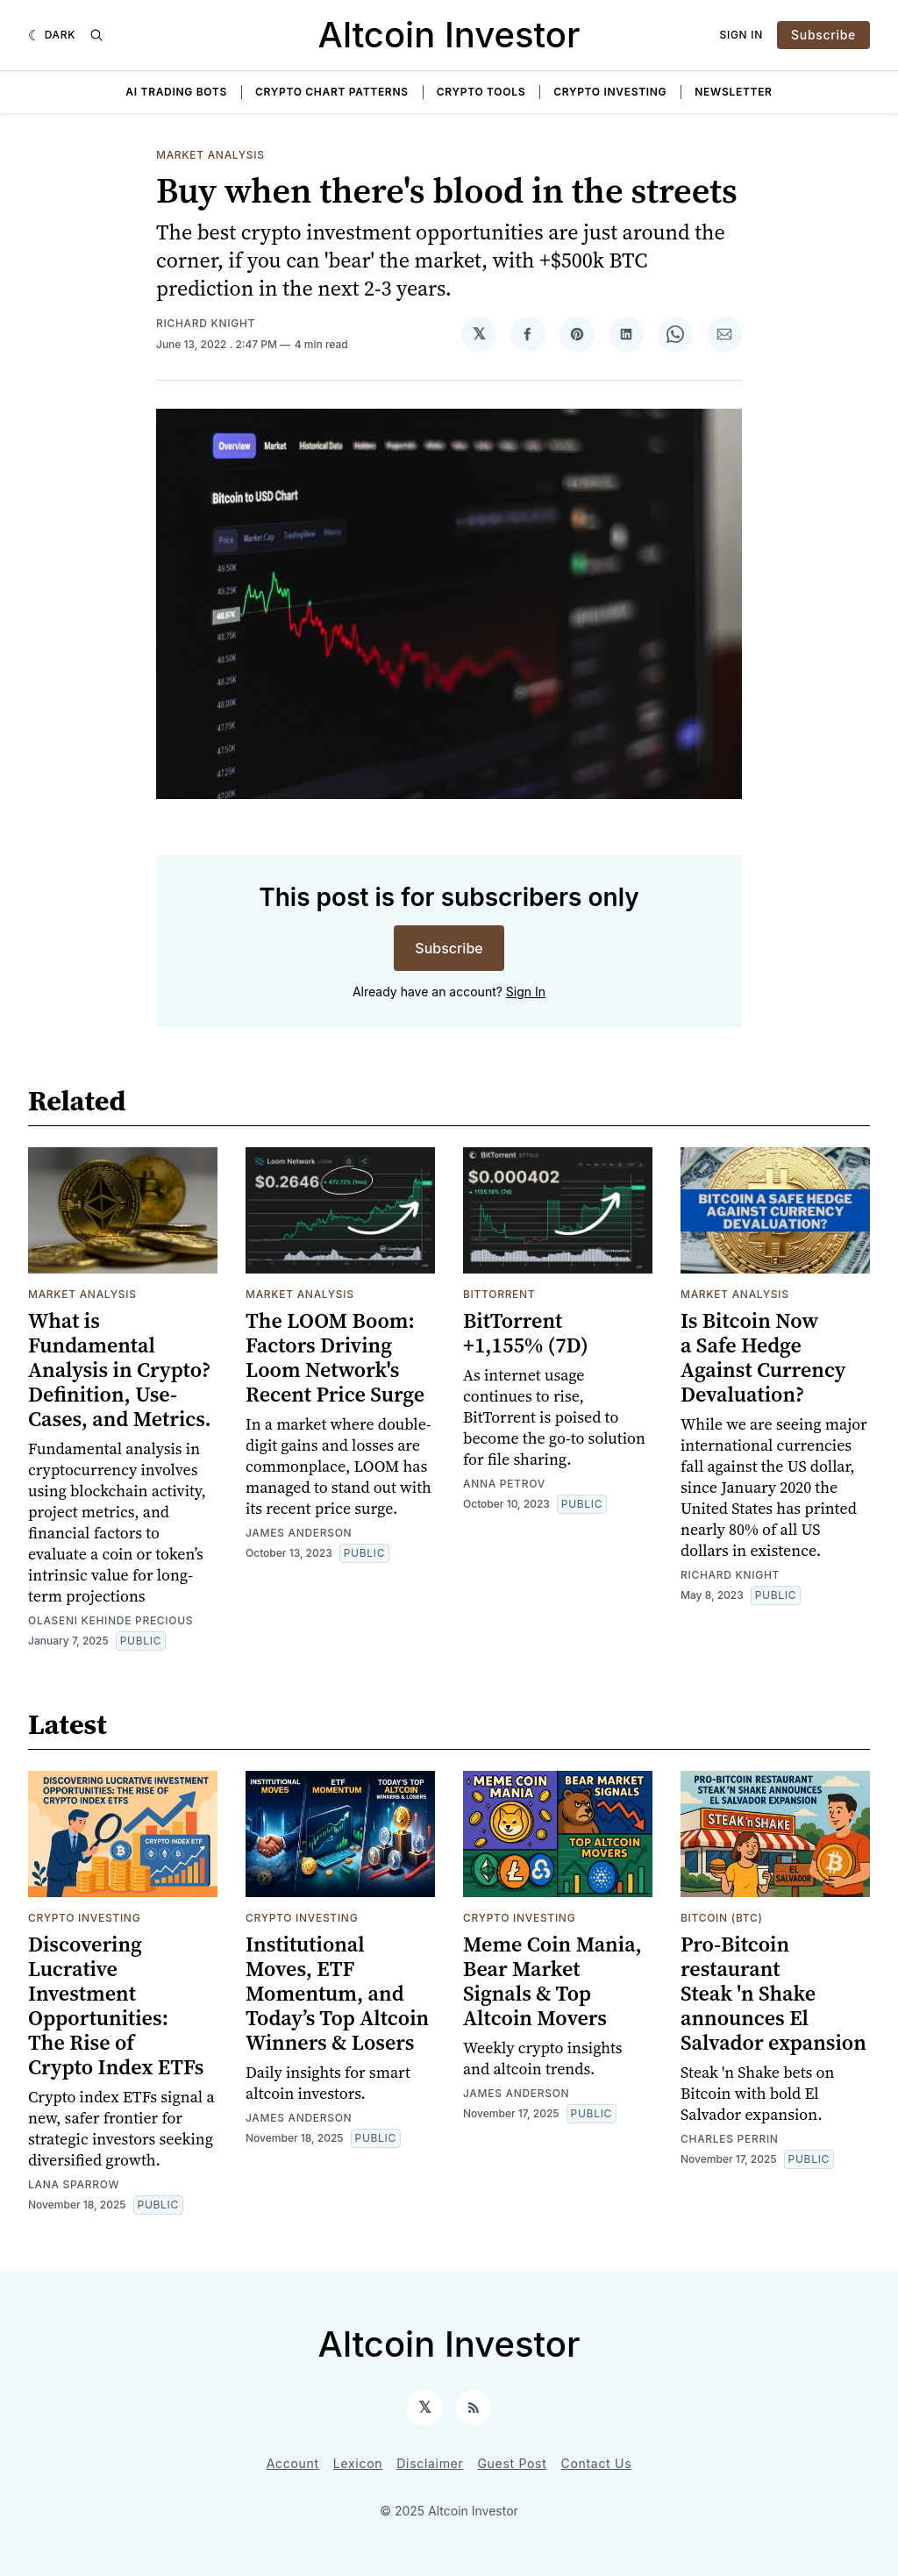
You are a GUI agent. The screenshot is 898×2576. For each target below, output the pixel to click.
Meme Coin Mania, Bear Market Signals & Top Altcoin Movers (552, 1981)
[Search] (96, 35)
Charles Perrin (730, 2138)
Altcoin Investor (449, 34)
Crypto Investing (609, 91)
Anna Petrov (504, 1483)
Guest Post (511, 2463)
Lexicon (357, 2463)
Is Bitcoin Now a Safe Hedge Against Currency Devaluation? (763, 1357)
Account (293, 2463)
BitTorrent (499, 1294)
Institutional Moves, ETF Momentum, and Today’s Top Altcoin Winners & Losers (337, 1993)
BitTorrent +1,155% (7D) (525, 1332)
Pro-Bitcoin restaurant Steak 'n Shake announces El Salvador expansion (773, 1993)
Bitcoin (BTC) (722, 1917)
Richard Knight (205, 323)
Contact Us (596, 2463)
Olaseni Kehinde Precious (110, 1620)
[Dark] (51, 35)
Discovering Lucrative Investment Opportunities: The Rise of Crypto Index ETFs (115, 2005)
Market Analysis (210, 154)
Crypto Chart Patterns (332, 91)
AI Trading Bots (176, 91)
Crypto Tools (481, 91)
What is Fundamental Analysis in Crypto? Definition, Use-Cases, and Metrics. (119, 1369)
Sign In (742, 34)
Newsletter (733, 91)
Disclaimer (429, 2463)
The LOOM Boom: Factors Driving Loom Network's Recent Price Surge (335, 1357)
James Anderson (299, 1532)
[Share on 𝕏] (478, 334)
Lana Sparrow (73, 2184)
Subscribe (823, 34)
